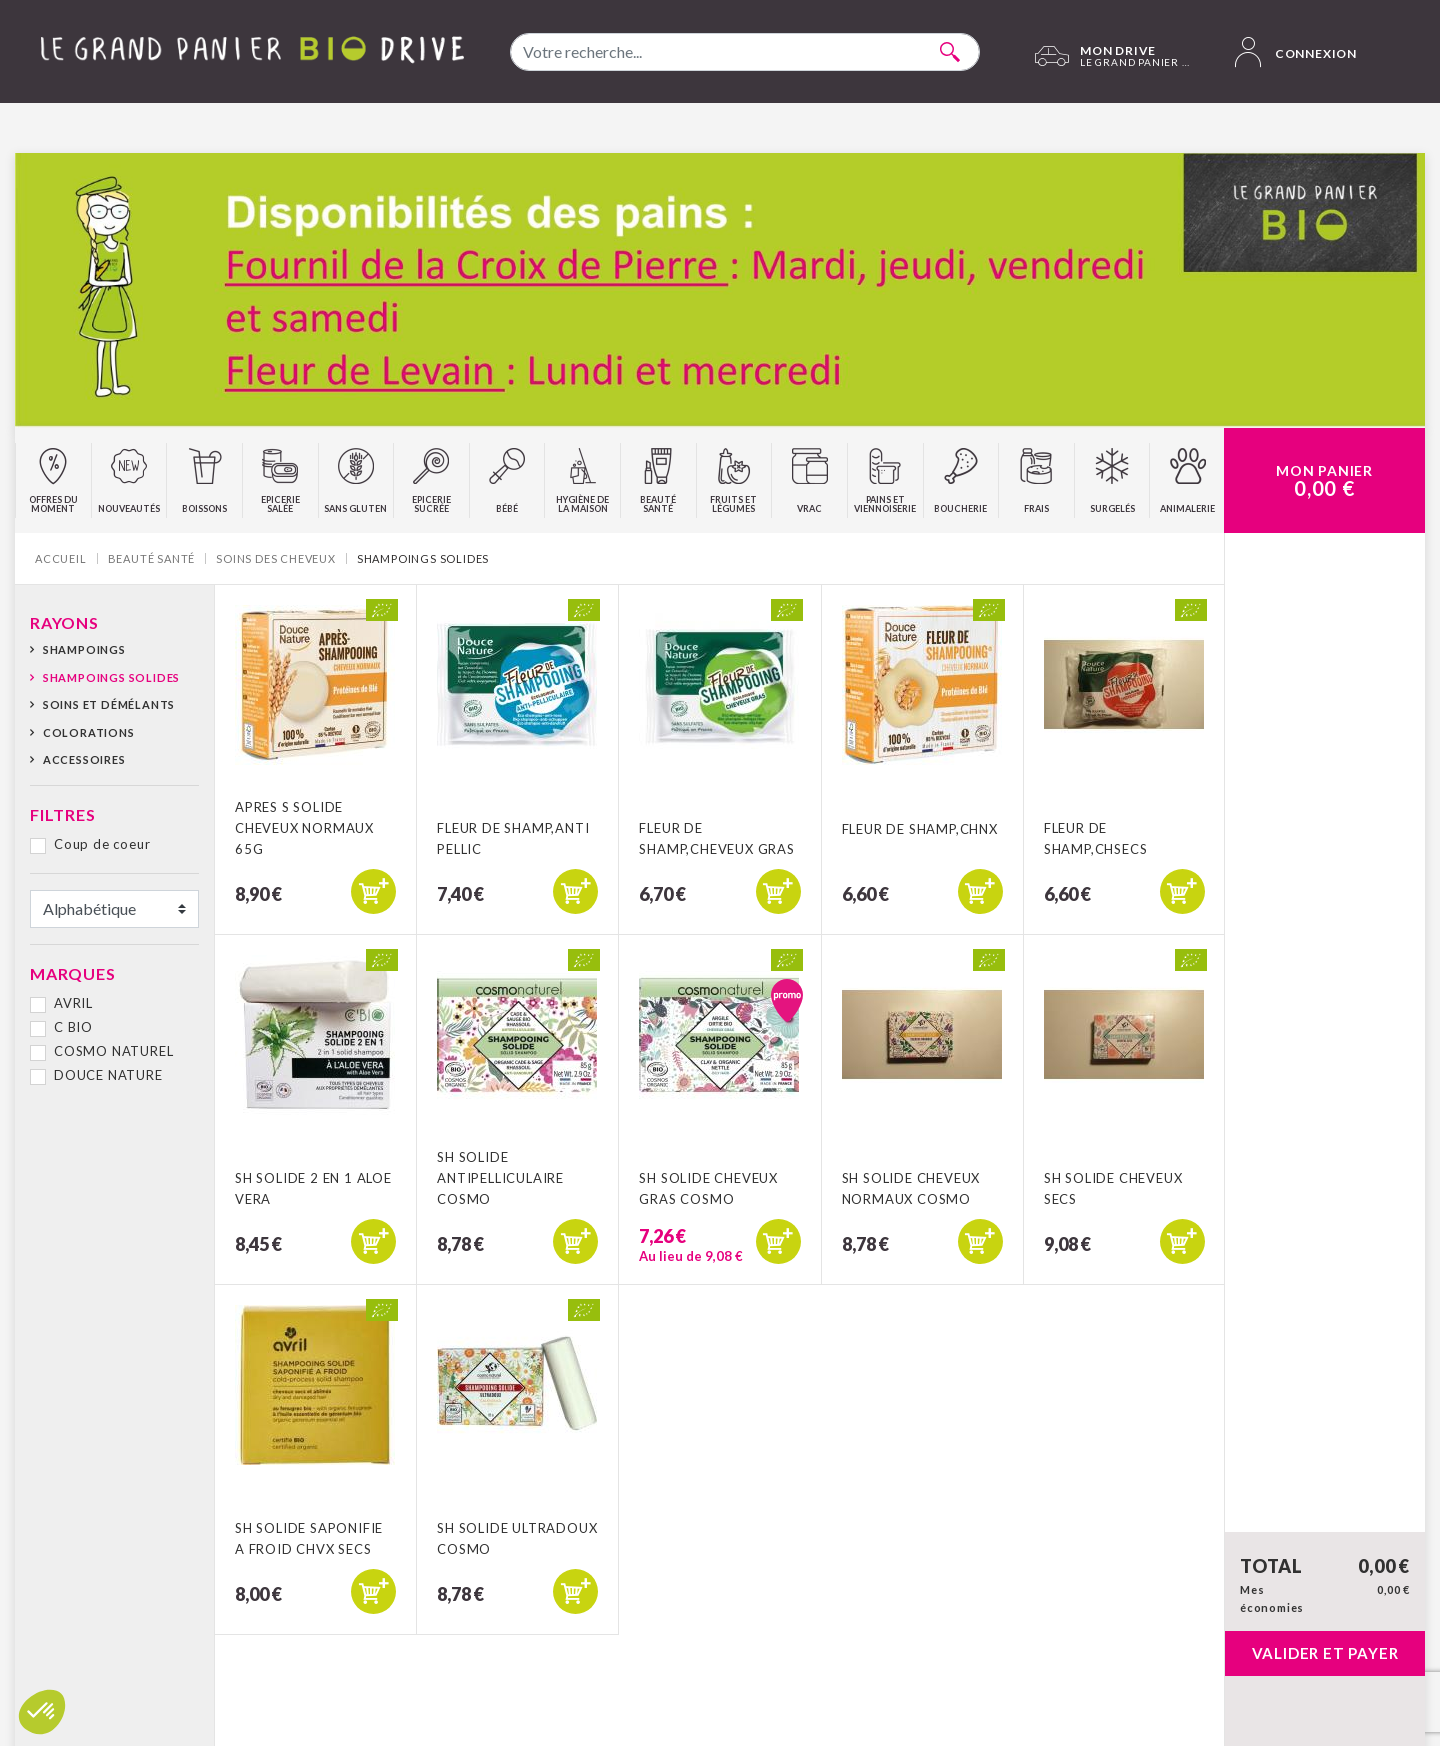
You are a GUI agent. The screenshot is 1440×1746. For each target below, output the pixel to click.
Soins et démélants (109, 704)
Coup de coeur (102, 844)
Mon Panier (1324, 481)
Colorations (89, 732)
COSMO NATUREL (113, 1051)
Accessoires (84, 759)
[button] (42, 1712)
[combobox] (745, 52)
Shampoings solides (111, 677)
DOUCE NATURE (108, 1075)
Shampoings (84, 649)
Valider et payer (1325, 1653)
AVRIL (73, 1003)
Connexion (1296, 52)
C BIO (73, 1027)
